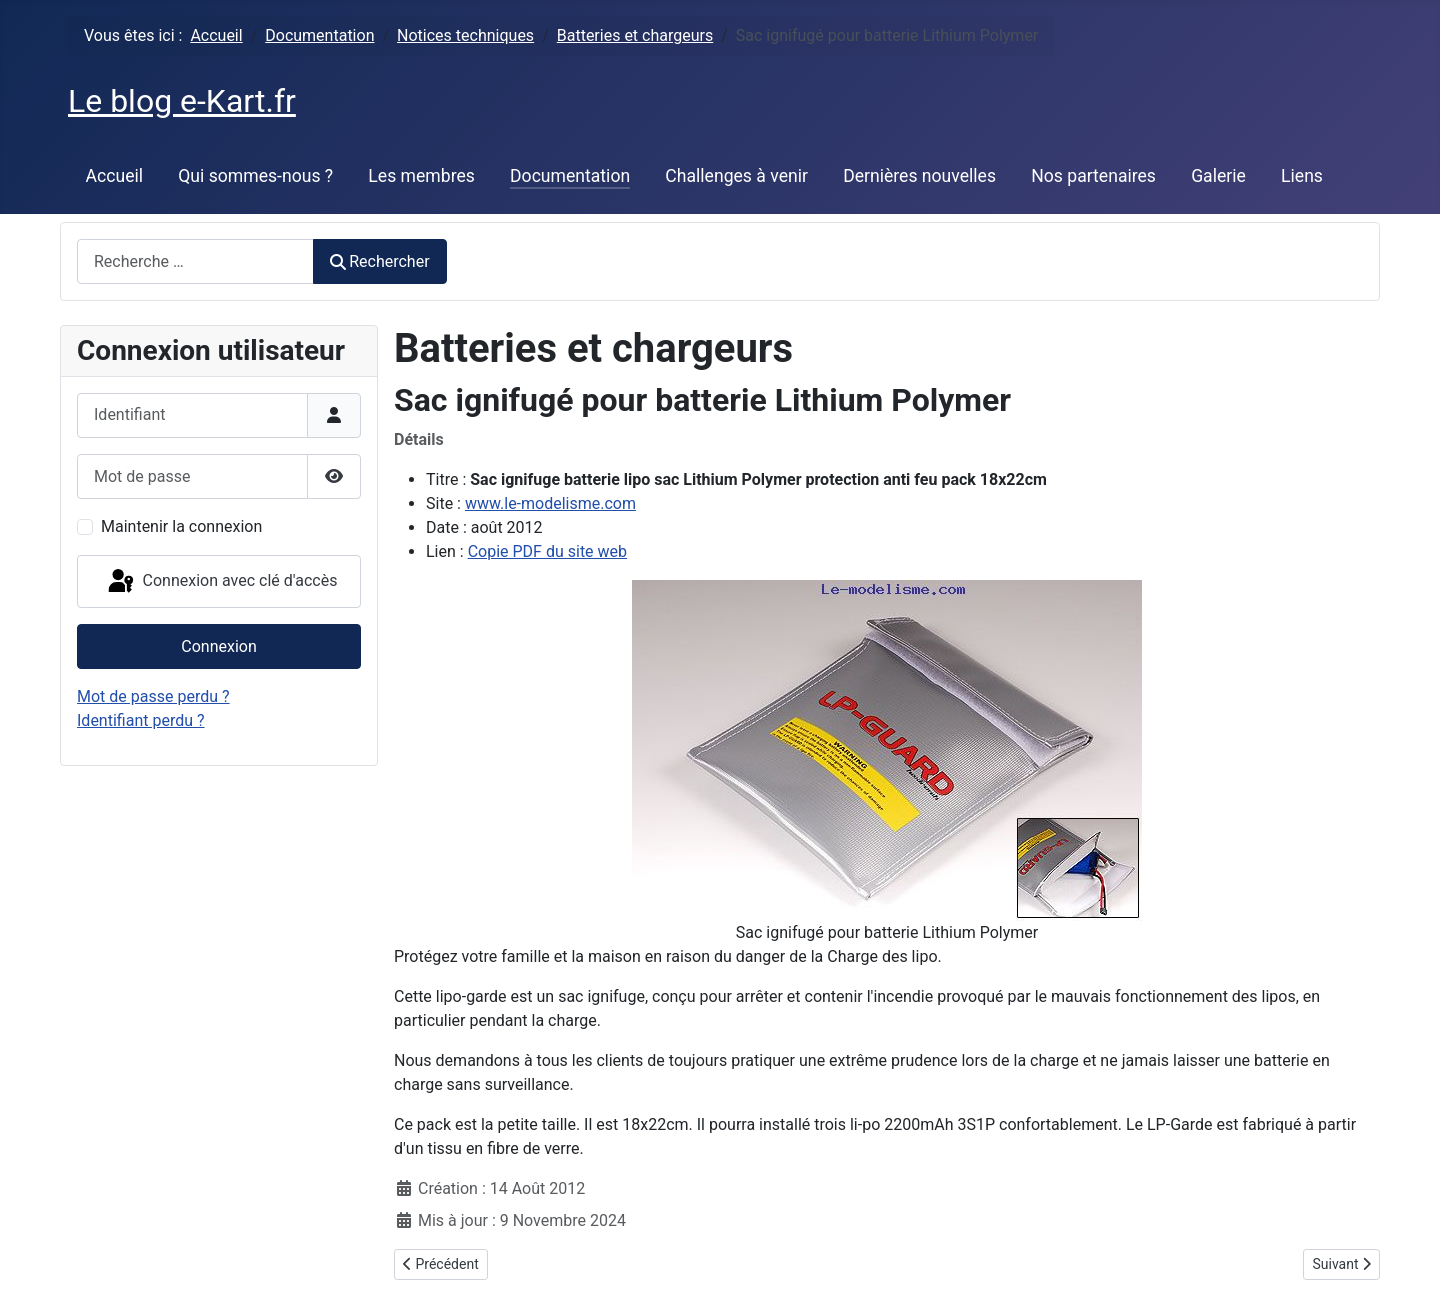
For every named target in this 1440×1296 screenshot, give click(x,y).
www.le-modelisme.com (550, 503)
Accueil (114, 176)
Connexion (218, 646)
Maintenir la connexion (181, 526)
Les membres (421, 176)
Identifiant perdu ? (141, 720)
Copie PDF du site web (547, 551)
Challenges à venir (736, 176)
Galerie (1218, 176)
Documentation (570, 176)
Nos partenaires (1093, 176)
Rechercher (380, 261)
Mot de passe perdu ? (153, 696)
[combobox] (195, 261)
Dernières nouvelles (919, 176)
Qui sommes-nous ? (255, 176)
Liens (1302, 176)
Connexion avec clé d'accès (221, 582)
